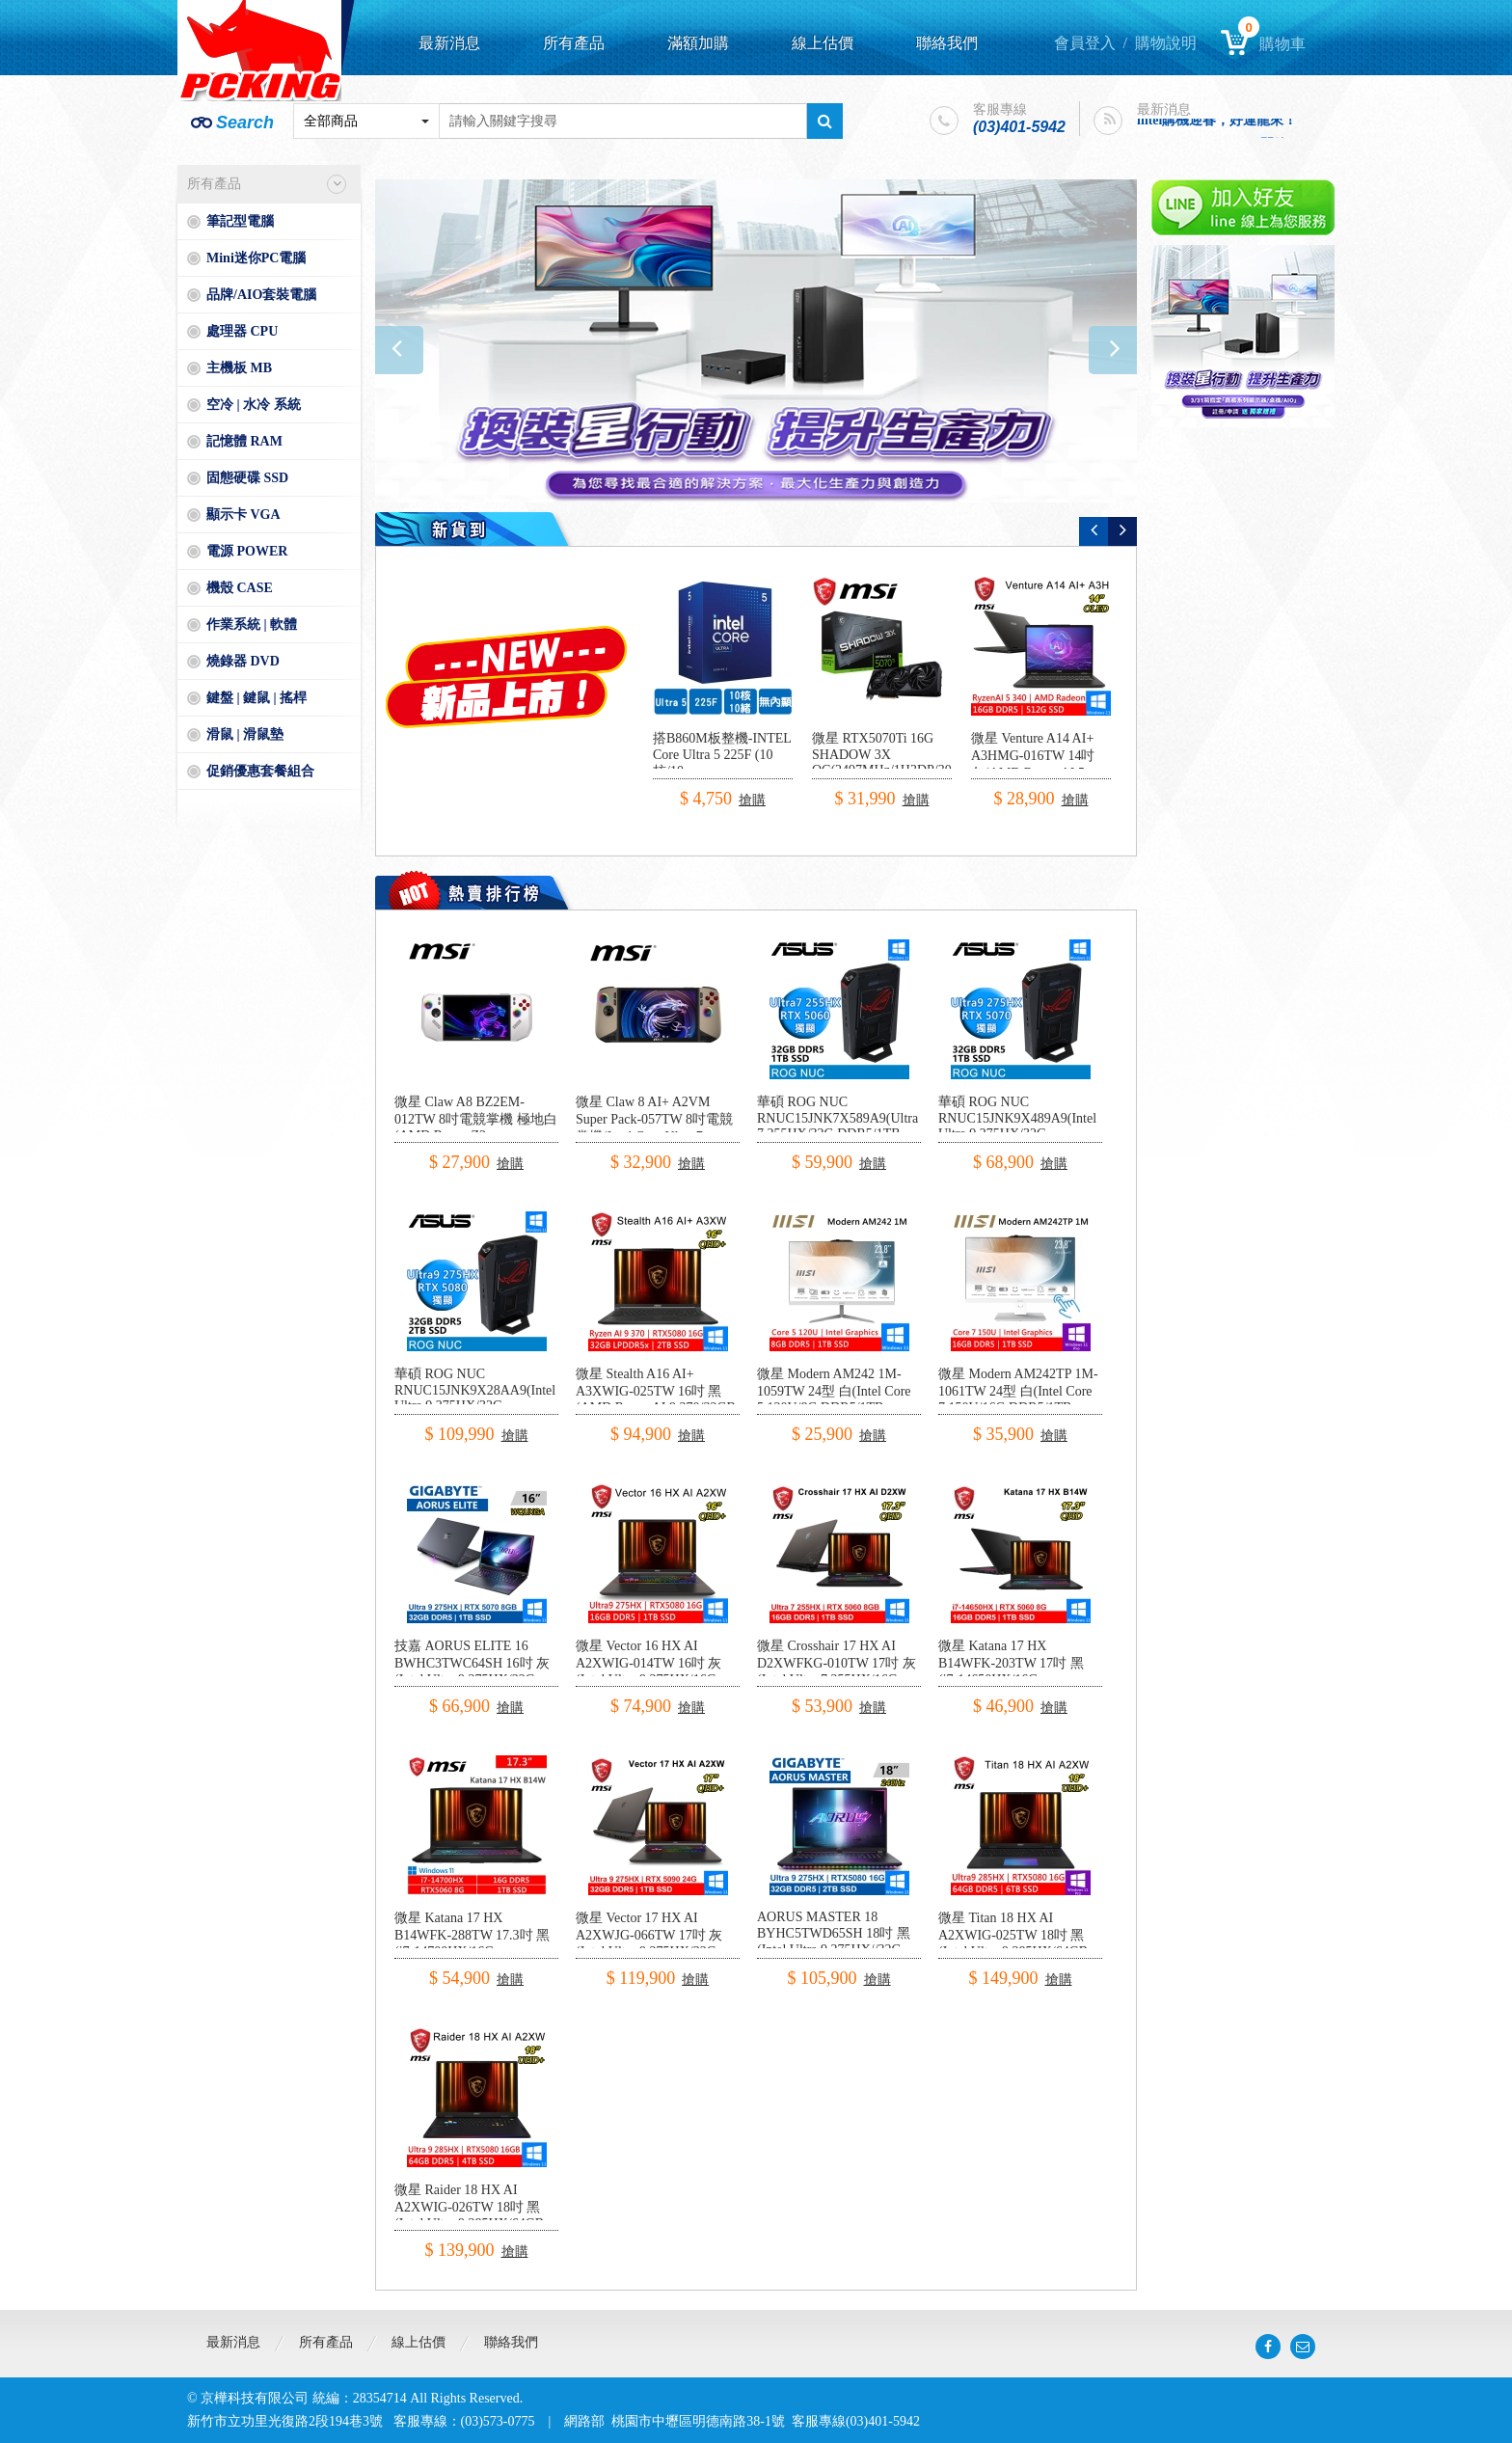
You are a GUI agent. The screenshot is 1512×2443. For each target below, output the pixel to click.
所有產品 (574, 43)
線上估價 (822, 43)
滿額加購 (698, 43)
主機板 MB (239, 368)
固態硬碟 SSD (247, 478)
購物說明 (1166, 43)
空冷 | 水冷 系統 (253, 404)
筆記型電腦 (240, 221)
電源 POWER (246, 551)
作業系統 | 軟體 (251, 624)
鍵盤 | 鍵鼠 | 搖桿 (256, 698)
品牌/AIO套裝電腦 (261, 294)
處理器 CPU (242, 331)
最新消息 (449, 43)
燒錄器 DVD (243, 661)
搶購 (752, 800)
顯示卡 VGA (243, 514)
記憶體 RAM (244, 441)
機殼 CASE (239, 588)
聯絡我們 (947, 43)
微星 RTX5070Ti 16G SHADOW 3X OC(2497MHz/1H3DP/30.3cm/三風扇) (897, 762)
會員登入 (1085, 43)
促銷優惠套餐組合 (260, 771)
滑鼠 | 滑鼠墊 (245, 734)
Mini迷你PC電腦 (256, 258)
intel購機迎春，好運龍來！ (1217, 123)
